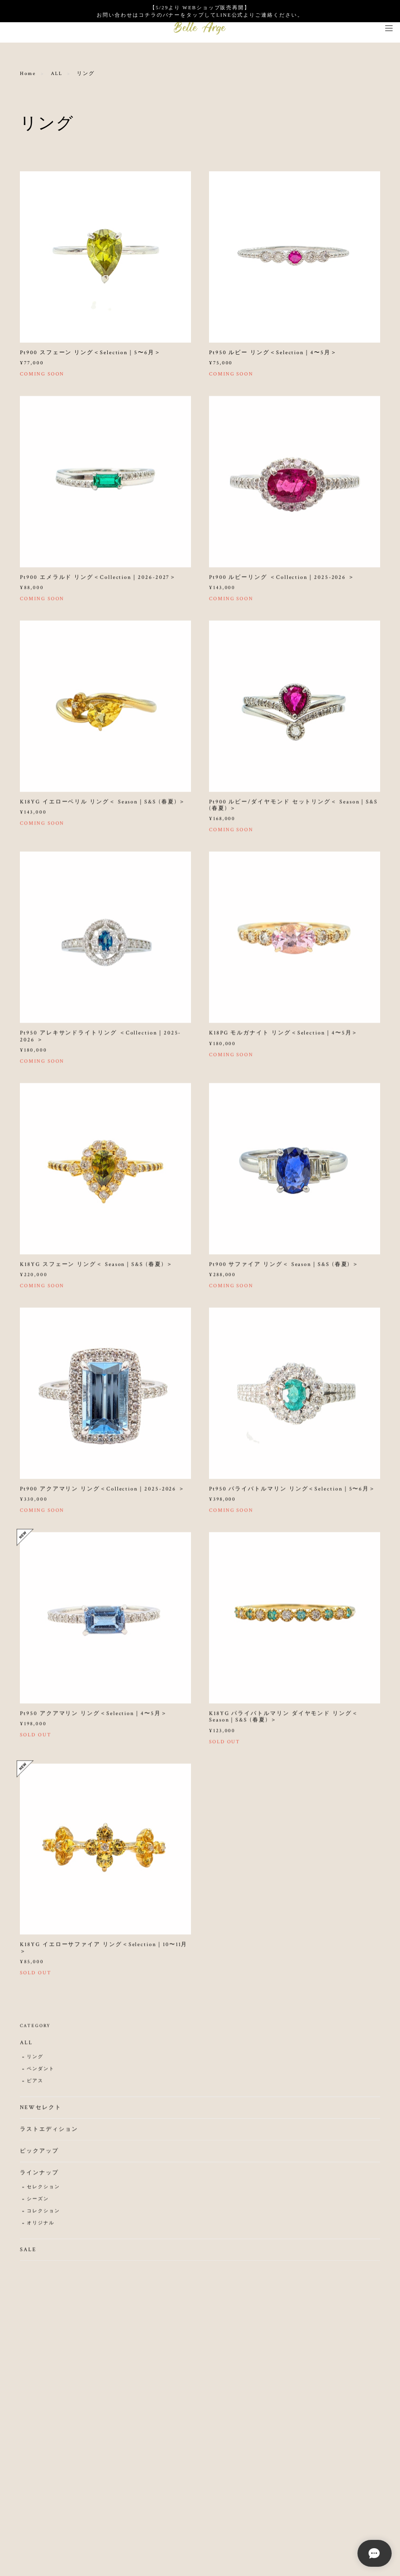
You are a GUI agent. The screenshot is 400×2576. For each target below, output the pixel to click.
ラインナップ (39, 2177)
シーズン (38, 2204)
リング (35, 2061)
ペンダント (41, 2073)
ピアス (35, 2085)
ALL (56, 73)
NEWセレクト (40, 2111)
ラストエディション (49, 2133)
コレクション (43, 2216)
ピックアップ (39, 2155)
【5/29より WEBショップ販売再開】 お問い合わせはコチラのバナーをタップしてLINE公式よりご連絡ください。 (200, 11)
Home (28, 73)
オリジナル (41, 2228)
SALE (28, 2254)
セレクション (43, 2191)
